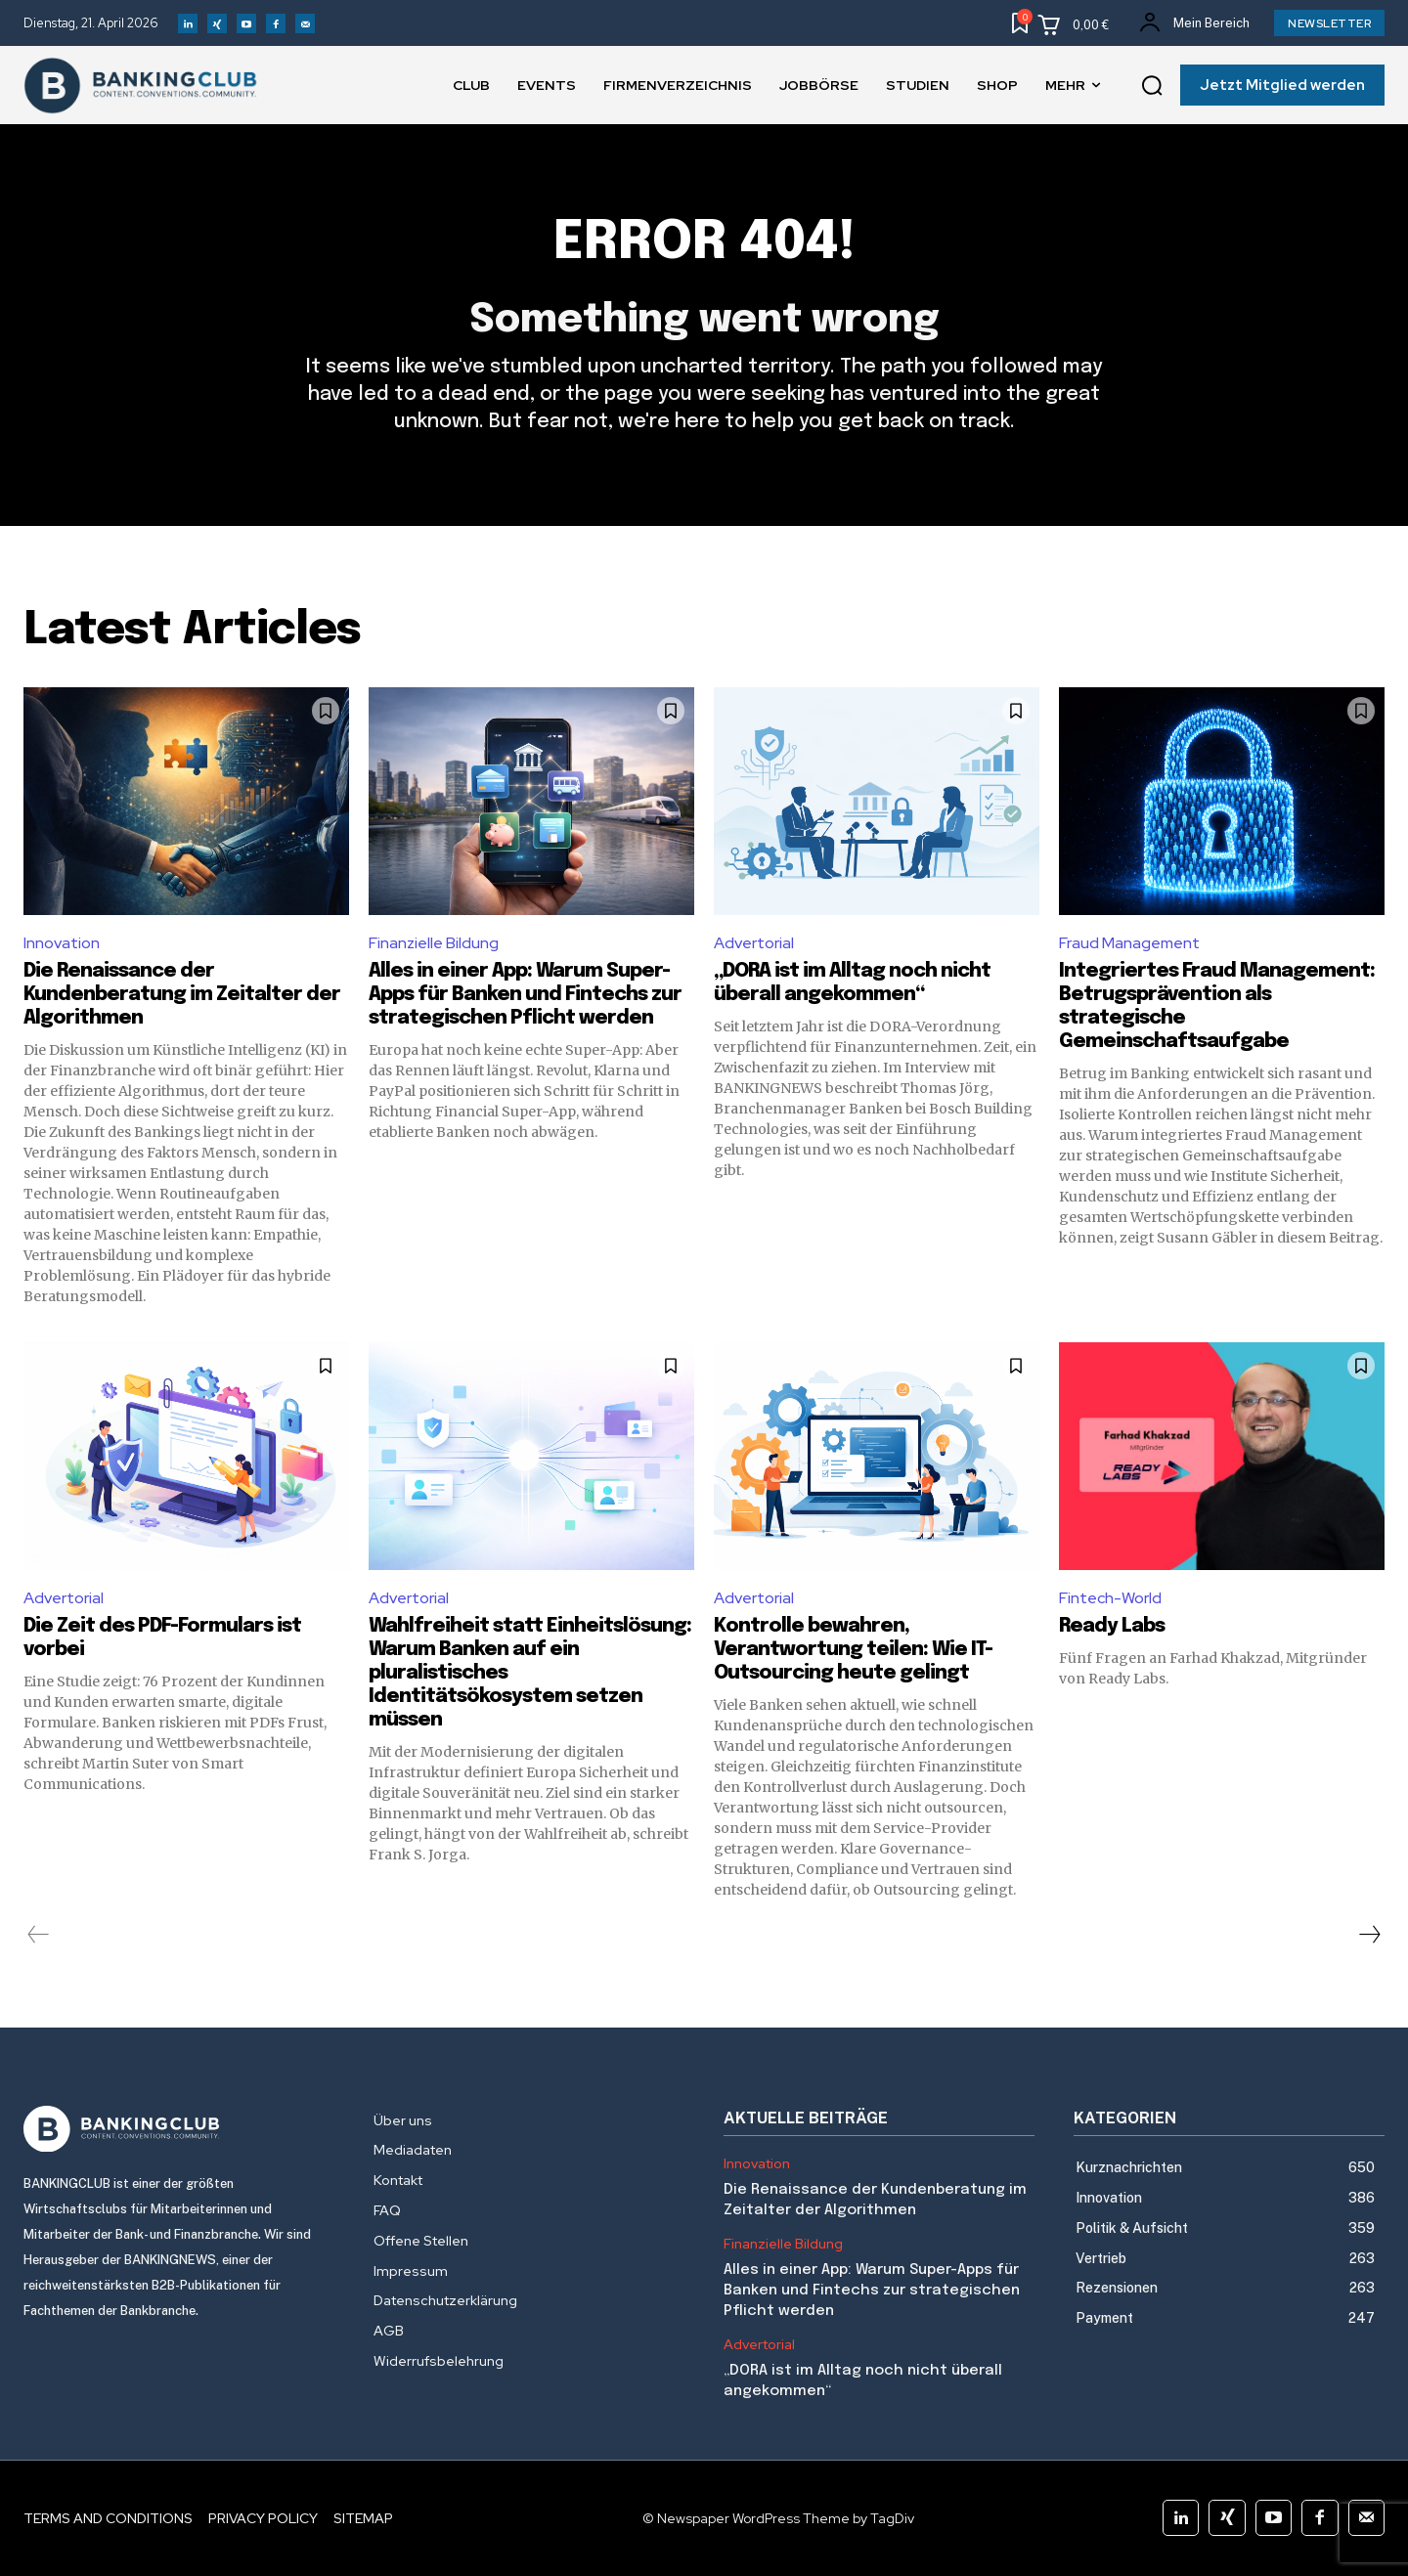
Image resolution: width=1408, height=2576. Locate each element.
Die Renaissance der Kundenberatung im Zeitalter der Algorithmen (181, 994)
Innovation (61, 943)
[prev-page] (38, 1934)
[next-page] (1369, 1934)
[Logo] (178, 2129)
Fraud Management (1129, 943)
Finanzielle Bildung (434, 943)
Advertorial (754, 943)
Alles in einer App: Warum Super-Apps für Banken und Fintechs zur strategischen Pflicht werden (525, 994)
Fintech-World (1110, 1598)
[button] (1151, 86)
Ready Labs (1112, 1626)
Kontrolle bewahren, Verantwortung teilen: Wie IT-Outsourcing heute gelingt (853, 1649)
